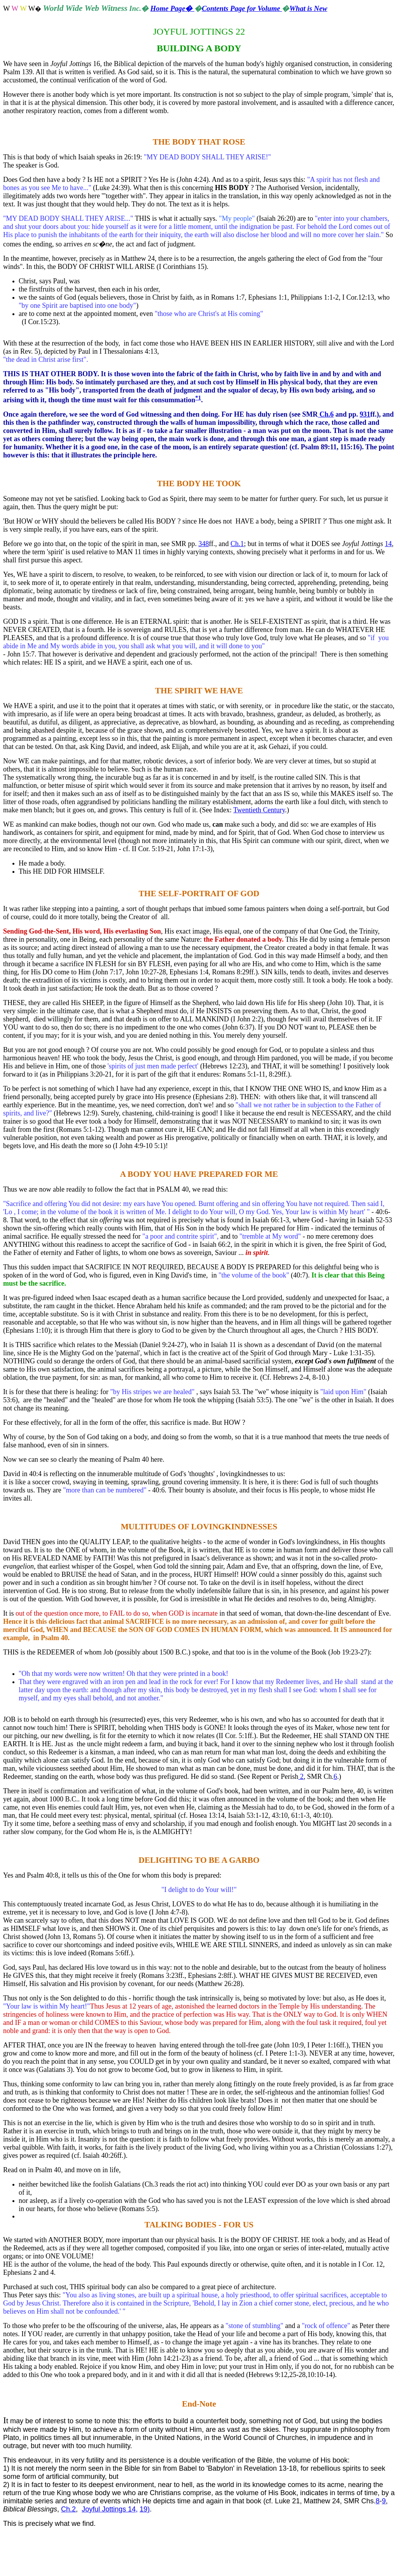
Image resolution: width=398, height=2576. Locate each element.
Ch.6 (326, 414)
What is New (308, 8)
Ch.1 (237, 544)
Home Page (172, 8)
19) (145, 2509)
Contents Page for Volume (242, 8)
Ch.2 (68, 2509)
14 (388, 544)
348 (203, 544)
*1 (198, 397)
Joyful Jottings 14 (109, 2509)
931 (365, 414)
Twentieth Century (259, 810)
